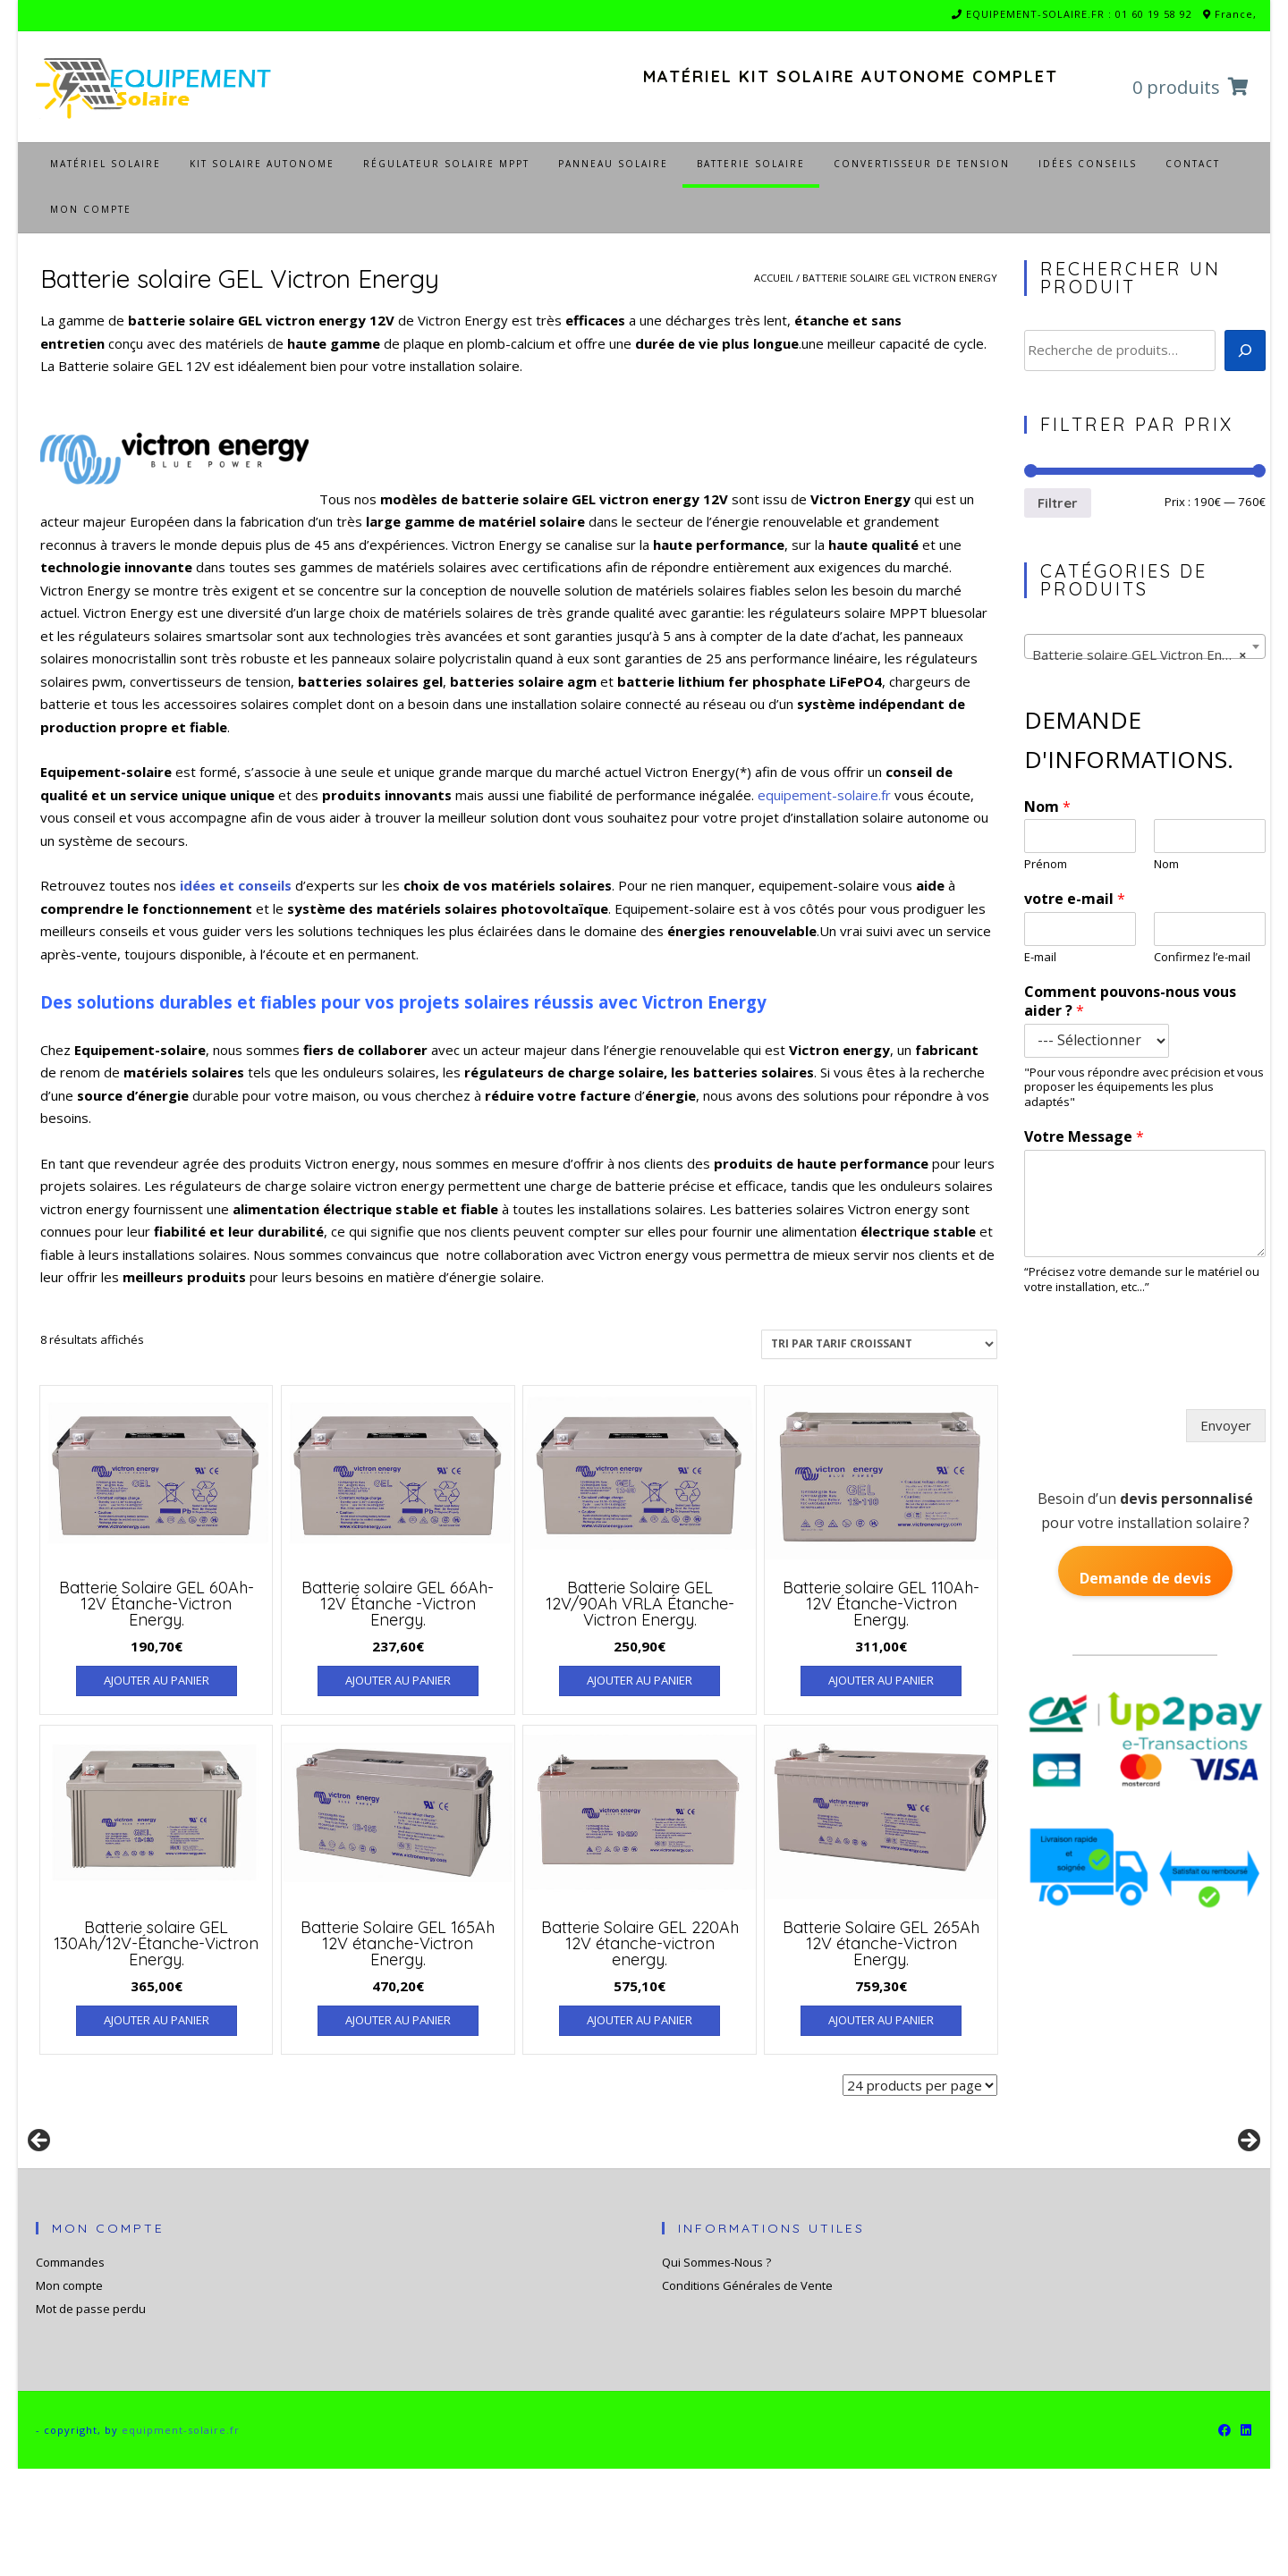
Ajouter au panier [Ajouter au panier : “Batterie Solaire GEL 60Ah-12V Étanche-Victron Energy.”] (156, 1680)
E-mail (1040, 957)
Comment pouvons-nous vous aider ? (1130, 1001)
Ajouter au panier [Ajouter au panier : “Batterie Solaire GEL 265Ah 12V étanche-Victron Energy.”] (881, 2020)
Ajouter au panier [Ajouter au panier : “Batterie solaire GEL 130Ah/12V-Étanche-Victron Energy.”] (156, 2020)
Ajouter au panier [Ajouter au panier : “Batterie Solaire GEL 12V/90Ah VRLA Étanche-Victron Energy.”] (639, 1680)
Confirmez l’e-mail (1202, 957)
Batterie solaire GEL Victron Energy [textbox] (1141, 654)
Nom (1047, 807)
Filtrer (1058, 502)
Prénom (1045, 864)
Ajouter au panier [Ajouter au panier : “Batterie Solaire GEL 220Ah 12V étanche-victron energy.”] (639, 2020)
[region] (644, 2199)
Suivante (1247, 2195)
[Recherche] (1245, 350)
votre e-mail (1074, 899)
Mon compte (69, 2393)
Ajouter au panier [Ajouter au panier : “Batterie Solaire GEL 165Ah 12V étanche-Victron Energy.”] (398, 2020)
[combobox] (1145, 646)
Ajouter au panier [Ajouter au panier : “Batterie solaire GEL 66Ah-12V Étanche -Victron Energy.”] (398, 1680)
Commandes (70, 2369)
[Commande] (879, 1344)
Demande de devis (1145, 1578)
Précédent (40, 2195)
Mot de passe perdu (91, 2416)
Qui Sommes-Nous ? (716, 2369)
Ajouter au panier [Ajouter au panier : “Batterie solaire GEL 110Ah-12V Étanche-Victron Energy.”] (881, 1680)
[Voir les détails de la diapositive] (179, 2199)
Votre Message (1084, 1137)
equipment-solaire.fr (181, 2537)
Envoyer (1225, 1425)
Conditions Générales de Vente (747, 2393)
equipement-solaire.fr (824, 795)
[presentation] (1157, 1373)
